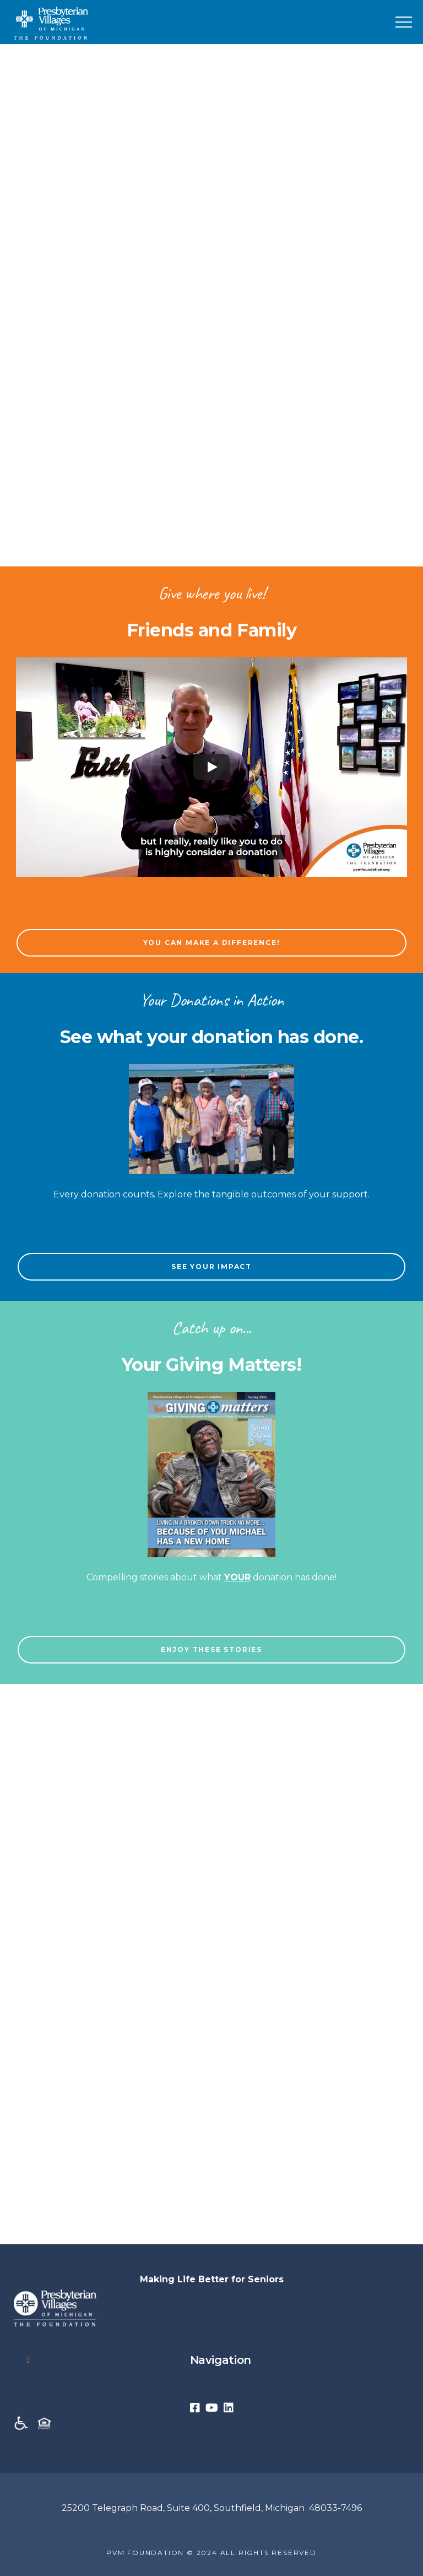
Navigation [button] (136, 2360)
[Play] (211, 767)
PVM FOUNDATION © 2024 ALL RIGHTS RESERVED (211, 2552)
